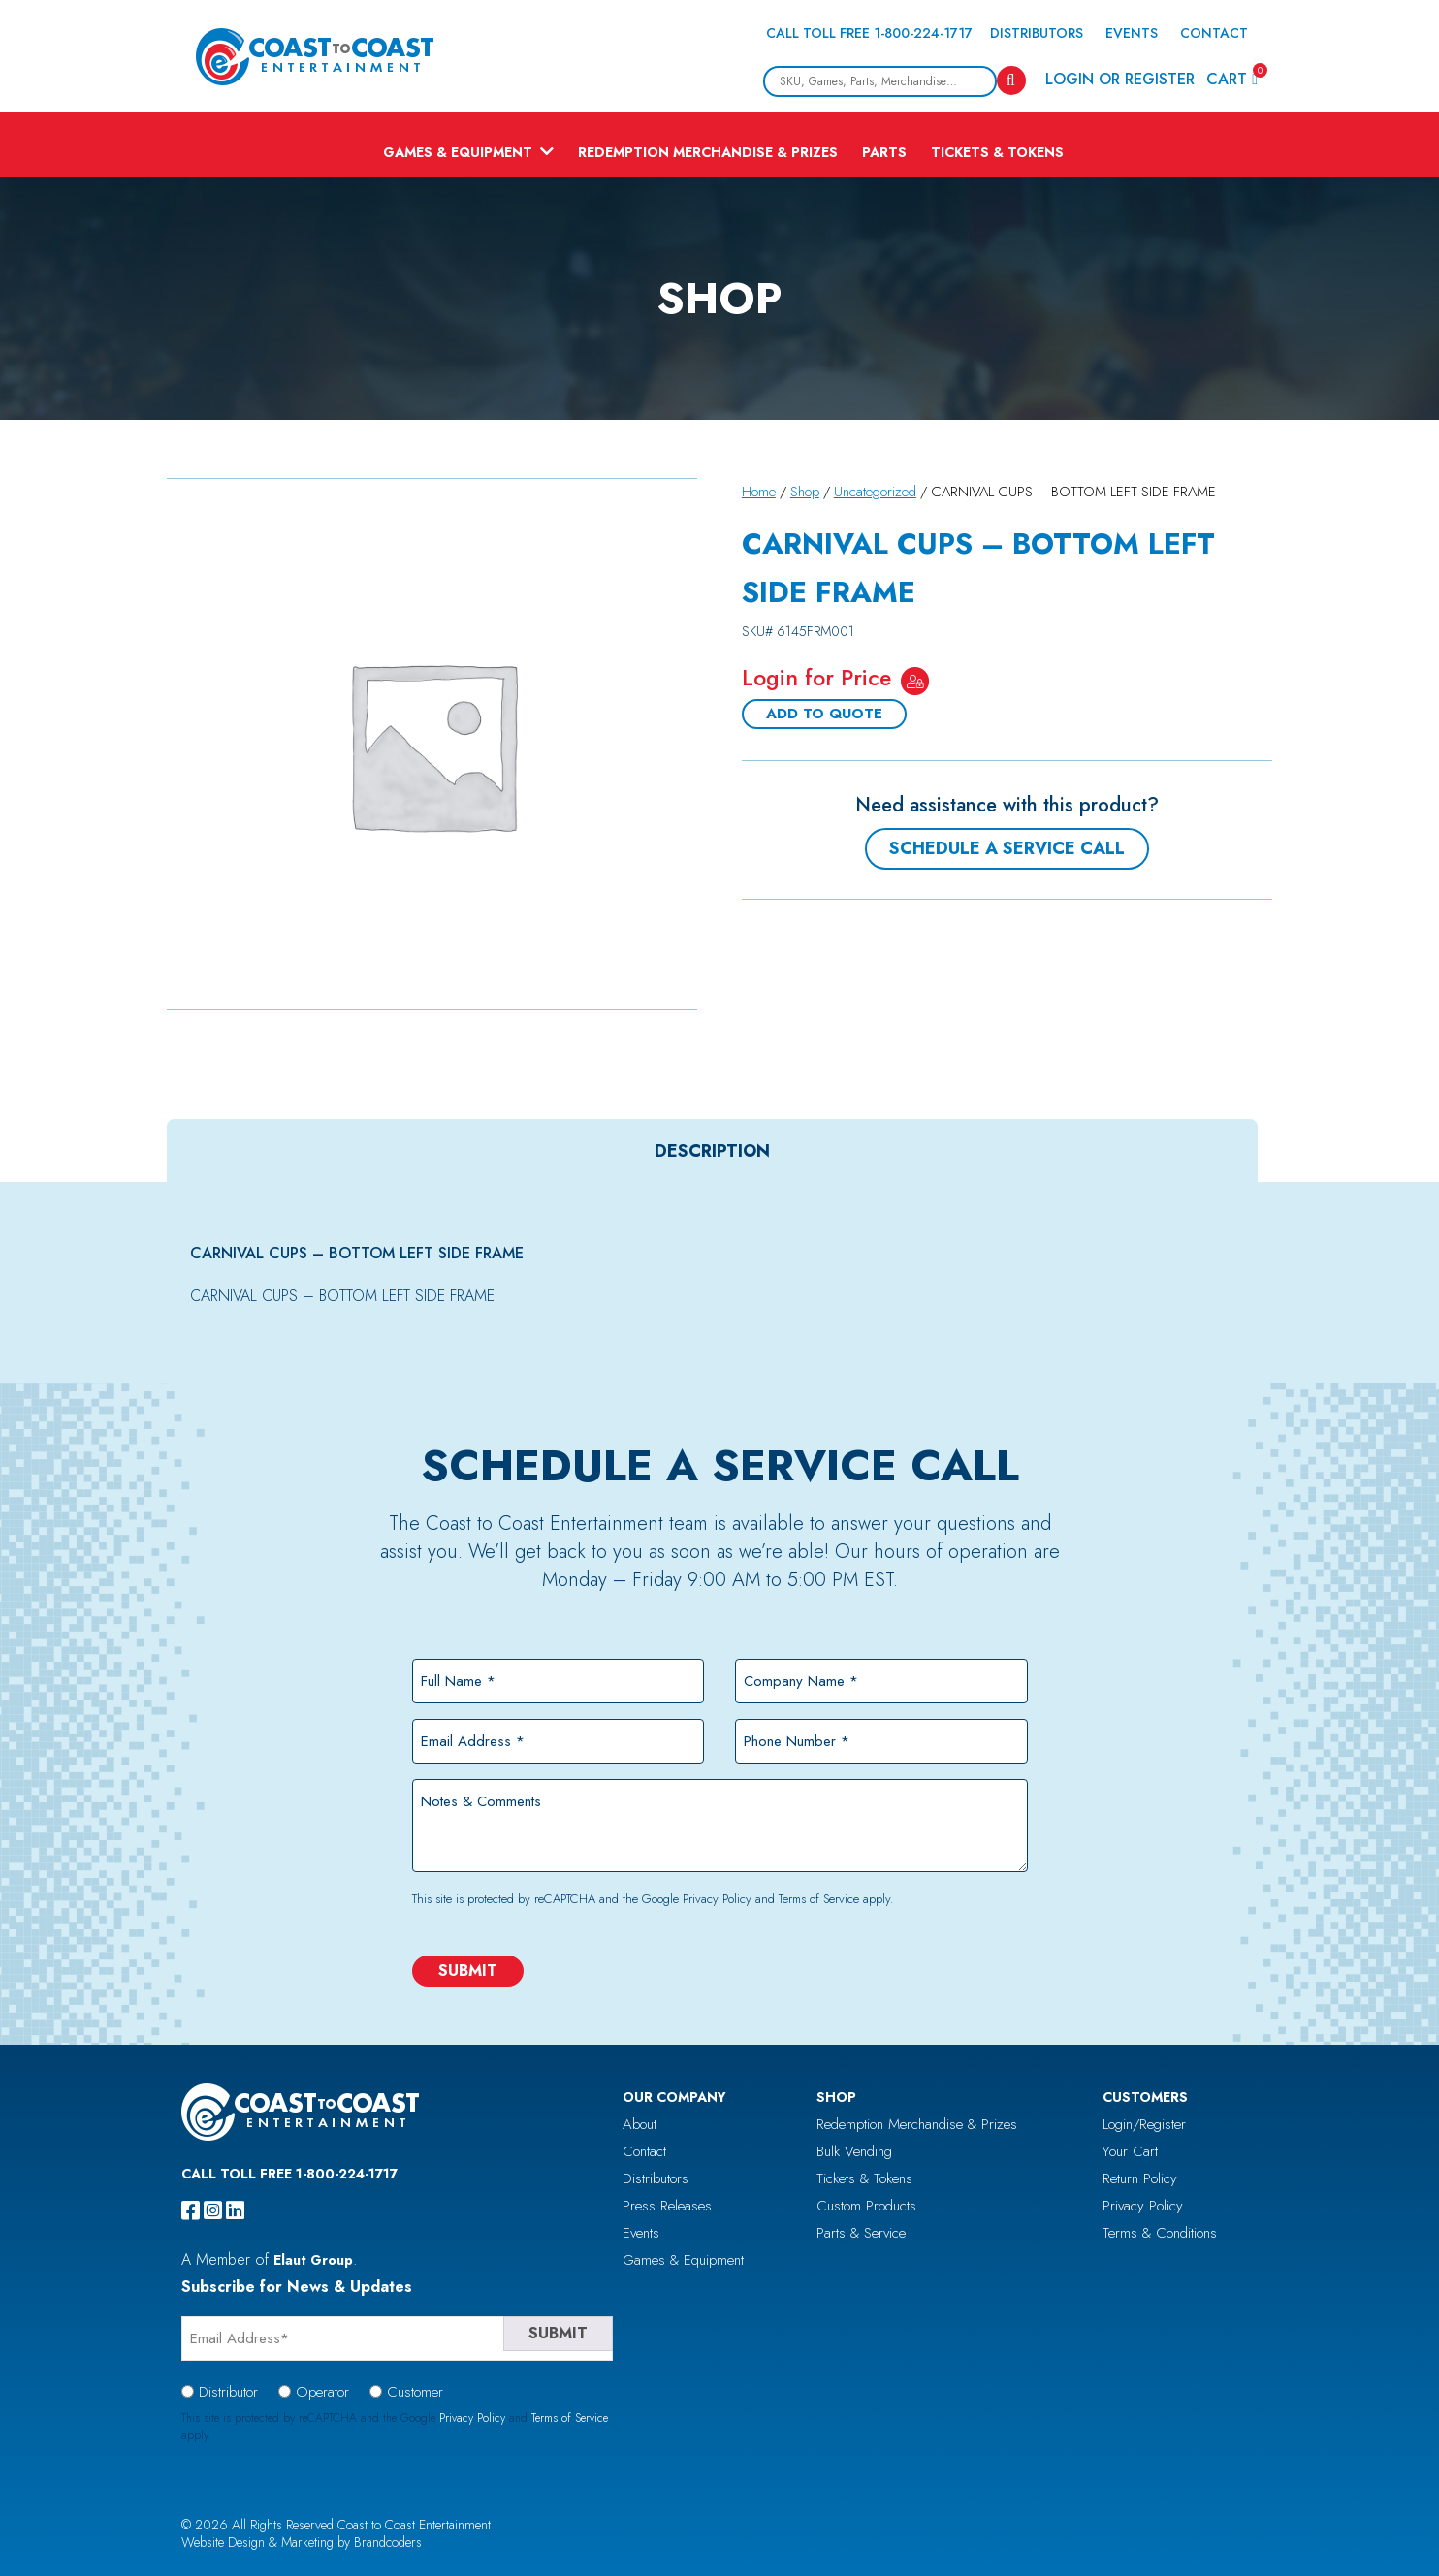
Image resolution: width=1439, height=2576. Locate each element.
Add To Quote (824, 713)
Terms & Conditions (1160, 2232)
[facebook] (190, 2210)
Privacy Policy (717, 1899)
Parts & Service (861, 2232)
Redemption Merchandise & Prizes (708, 152)
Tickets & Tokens (997, 152)
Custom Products (866, 2205)
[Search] (1011, 80)
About (639, 2124)
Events (1131, 33)
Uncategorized (875, 491)
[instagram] (213, 2210)
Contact (1214, 33)
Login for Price (816, 677)
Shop (804, 491)
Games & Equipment (457, 152)
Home (759, 491)
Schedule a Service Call (1007, 848)
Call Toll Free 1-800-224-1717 (869, 33)
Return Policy (1140, 2178)
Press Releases (667, 2205)
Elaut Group (313, 2260)
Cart (1232, 78)
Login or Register (1120, 79)
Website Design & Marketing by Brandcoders (301, 2542)
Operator (322, 2391)
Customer (415, 2391)
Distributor (228, 2391)
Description (712, 1150)
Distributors (1036, 33)
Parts (884, 152)
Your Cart (1130, 2151)
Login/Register (1144, 2124)
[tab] (712, 1151)
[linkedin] (235, 2210)
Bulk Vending (854, 2151)
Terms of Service (819, 1899)
